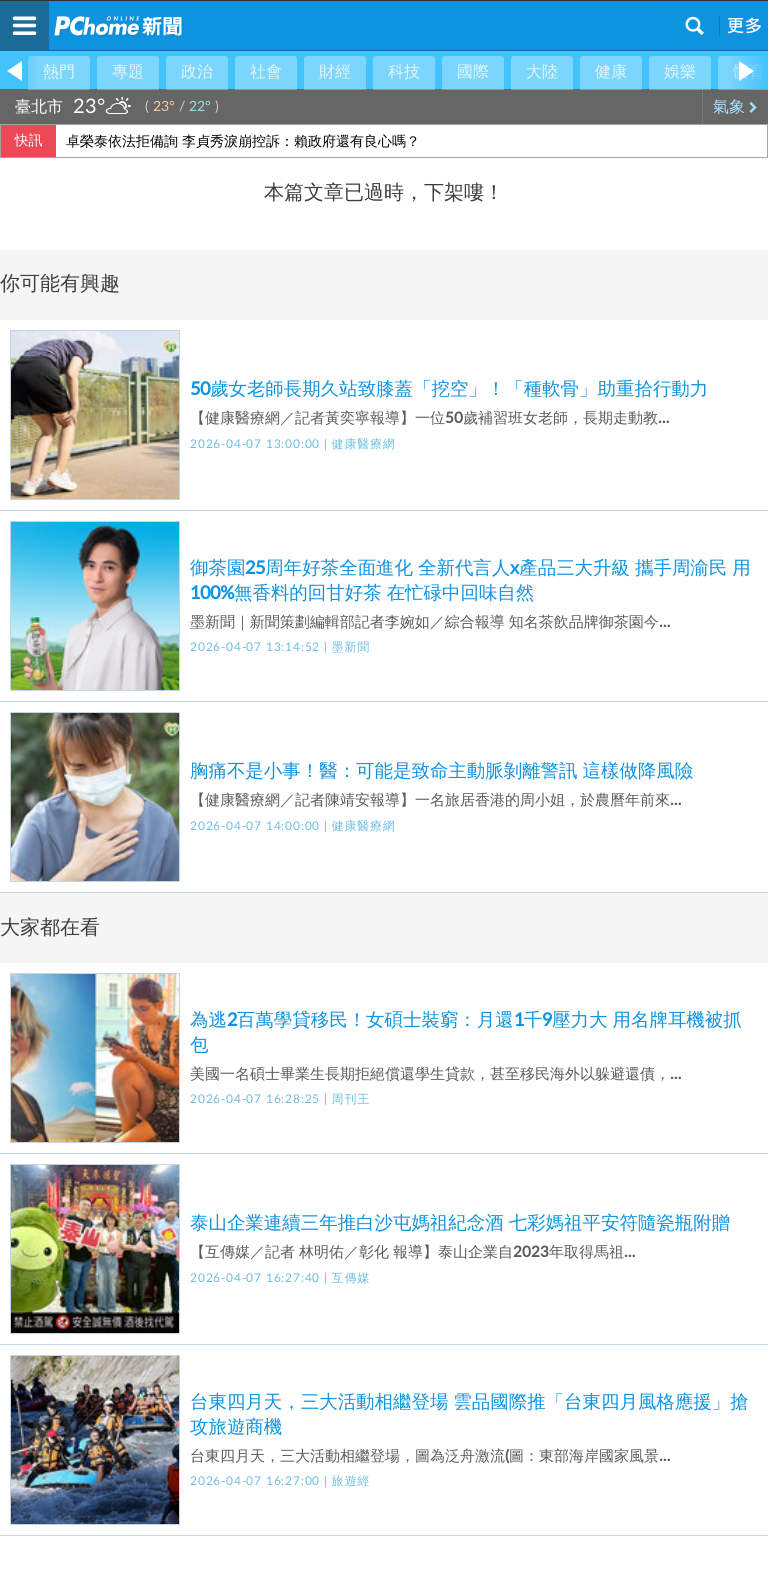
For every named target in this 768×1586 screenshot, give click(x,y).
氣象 (735, 107)
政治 (197, 72)
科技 (404, 72)
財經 (335, 72)
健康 (611, 72)
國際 (473, 72)
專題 (128, 72)
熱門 (59, 72)
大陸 (542, 72)
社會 (266, 72)
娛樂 (680, 72)
